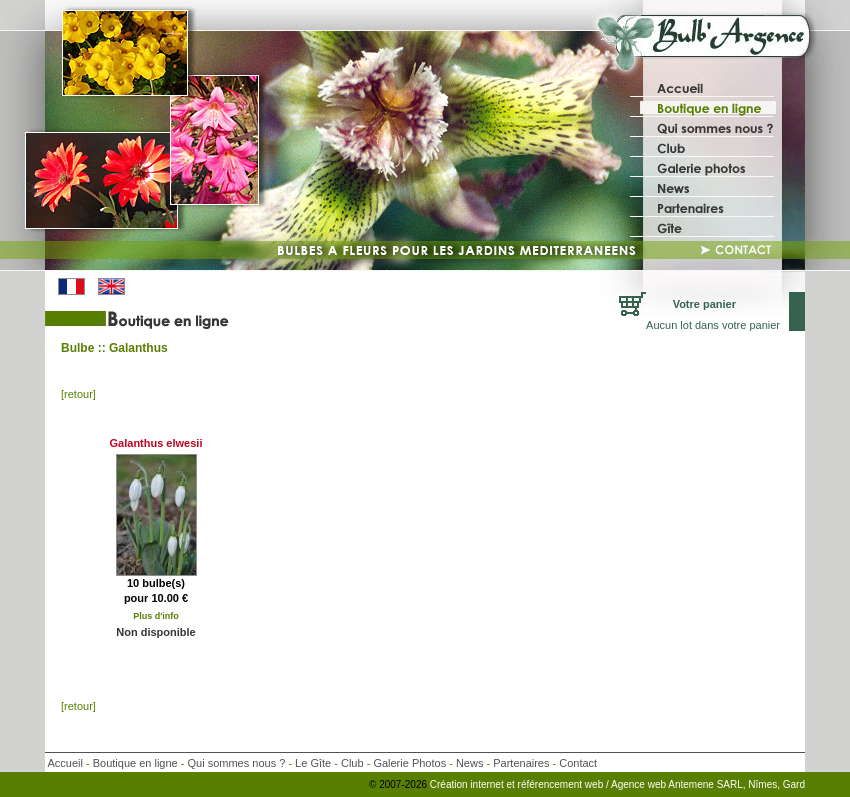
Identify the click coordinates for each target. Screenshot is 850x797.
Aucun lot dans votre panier (713, 325)
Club (352, 763)
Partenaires (521, 763)
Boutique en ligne (135, 763)
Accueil (64, 763)
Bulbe (77, 348)
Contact (578, 763)
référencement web (562, 784)
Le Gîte (313, 763)
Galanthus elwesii (156, 443)
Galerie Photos (409, 763)
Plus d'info (156, 616)
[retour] (78, 394)
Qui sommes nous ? (237, 763)
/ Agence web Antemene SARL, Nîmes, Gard (705, 784)
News (470, 763)
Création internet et (472, 784)
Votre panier (704, 304)
